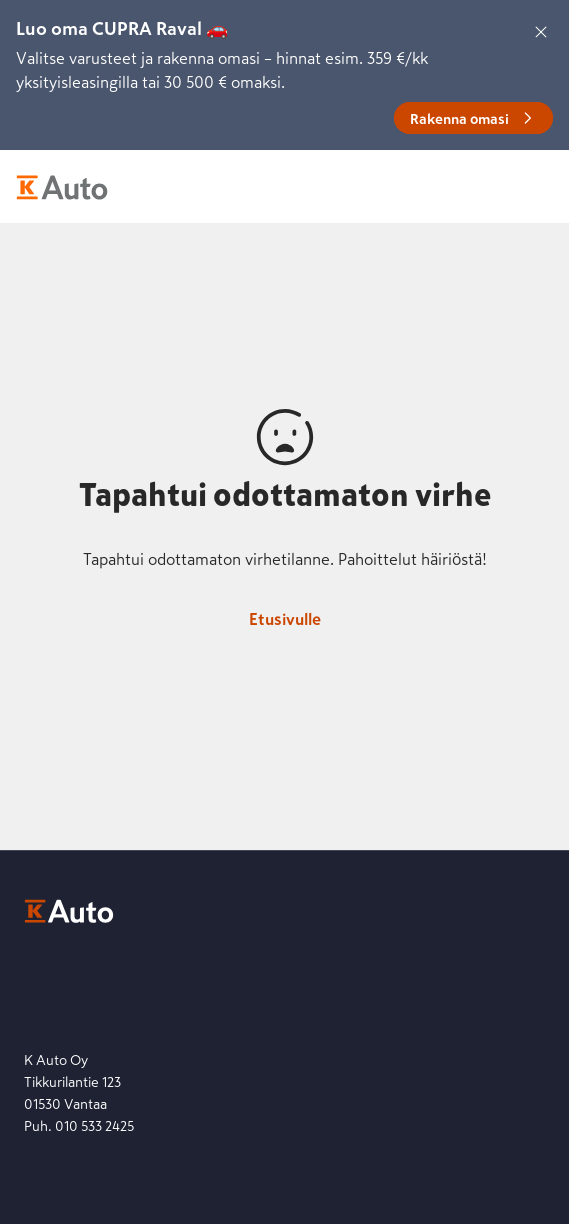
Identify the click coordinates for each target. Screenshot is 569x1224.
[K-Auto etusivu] (62, 187)
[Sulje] (541, 32)
